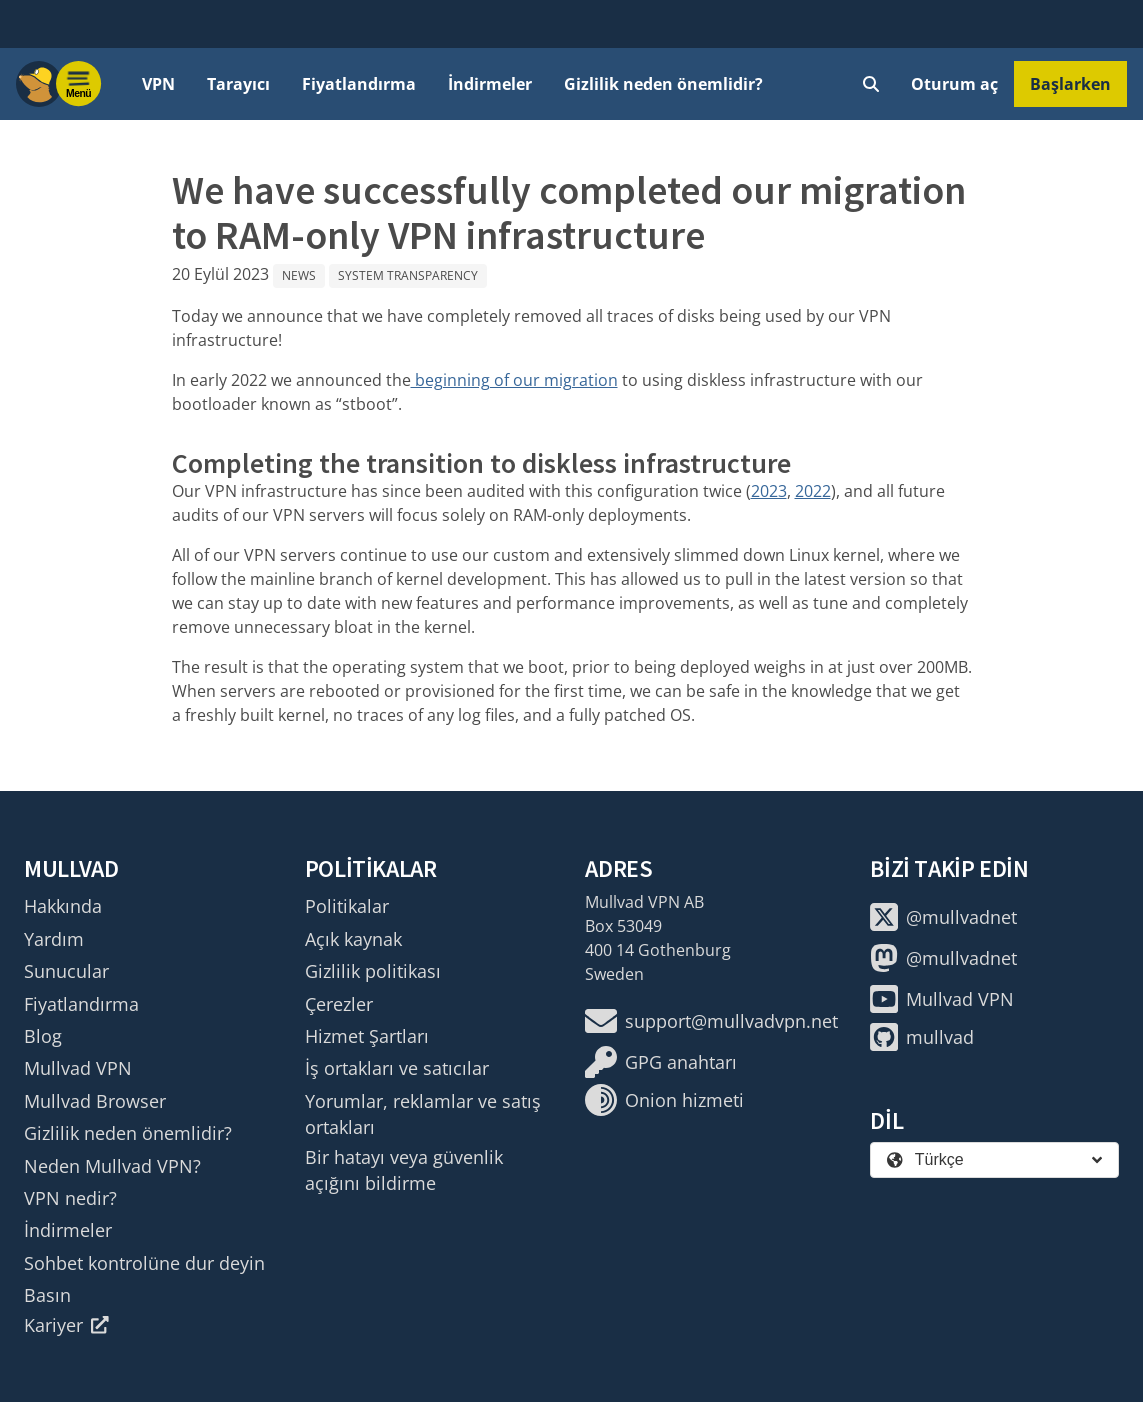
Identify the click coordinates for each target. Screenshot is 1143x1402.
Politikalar (347, 906)
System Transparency (408, 275)
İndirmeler (490, 84)
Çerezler (339, 1004)
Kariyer (66, 1325)
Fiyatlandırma (359, 84)
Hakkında (63, 906)
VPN (158, 84)
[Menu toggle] (79, 84)
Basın (47, 1295)
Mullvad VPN (78, 1068)
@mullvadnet (943, 917)
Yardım (54, 939)
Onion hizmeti (664, 1100)
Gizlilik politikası (373, 971)
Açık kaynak (353, 939)
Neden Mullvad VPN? (112, 1166)
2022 (813, 491)
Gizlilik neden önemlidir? (663, 84)
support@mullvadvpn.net (711, 1021)
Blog (43, 1036)
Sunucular (66, 971)
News (299, 275)
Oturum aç (954, 84)
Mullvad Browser (95, 1101)
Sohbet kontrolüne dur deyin (144, 1263)
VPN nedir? (70, 1198)
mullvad (922, 1037)
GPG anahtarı (661, 1062)
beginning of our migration (514, 380)
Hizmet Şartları (367, 1036)
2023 (769, 491)
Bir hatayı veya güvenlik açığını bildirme (404, 1170)
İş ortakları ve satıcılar (397, 1068)
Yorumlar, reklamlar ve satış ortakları (423, 1114)
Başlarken (1070, 84)
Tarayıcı (238, 84)
